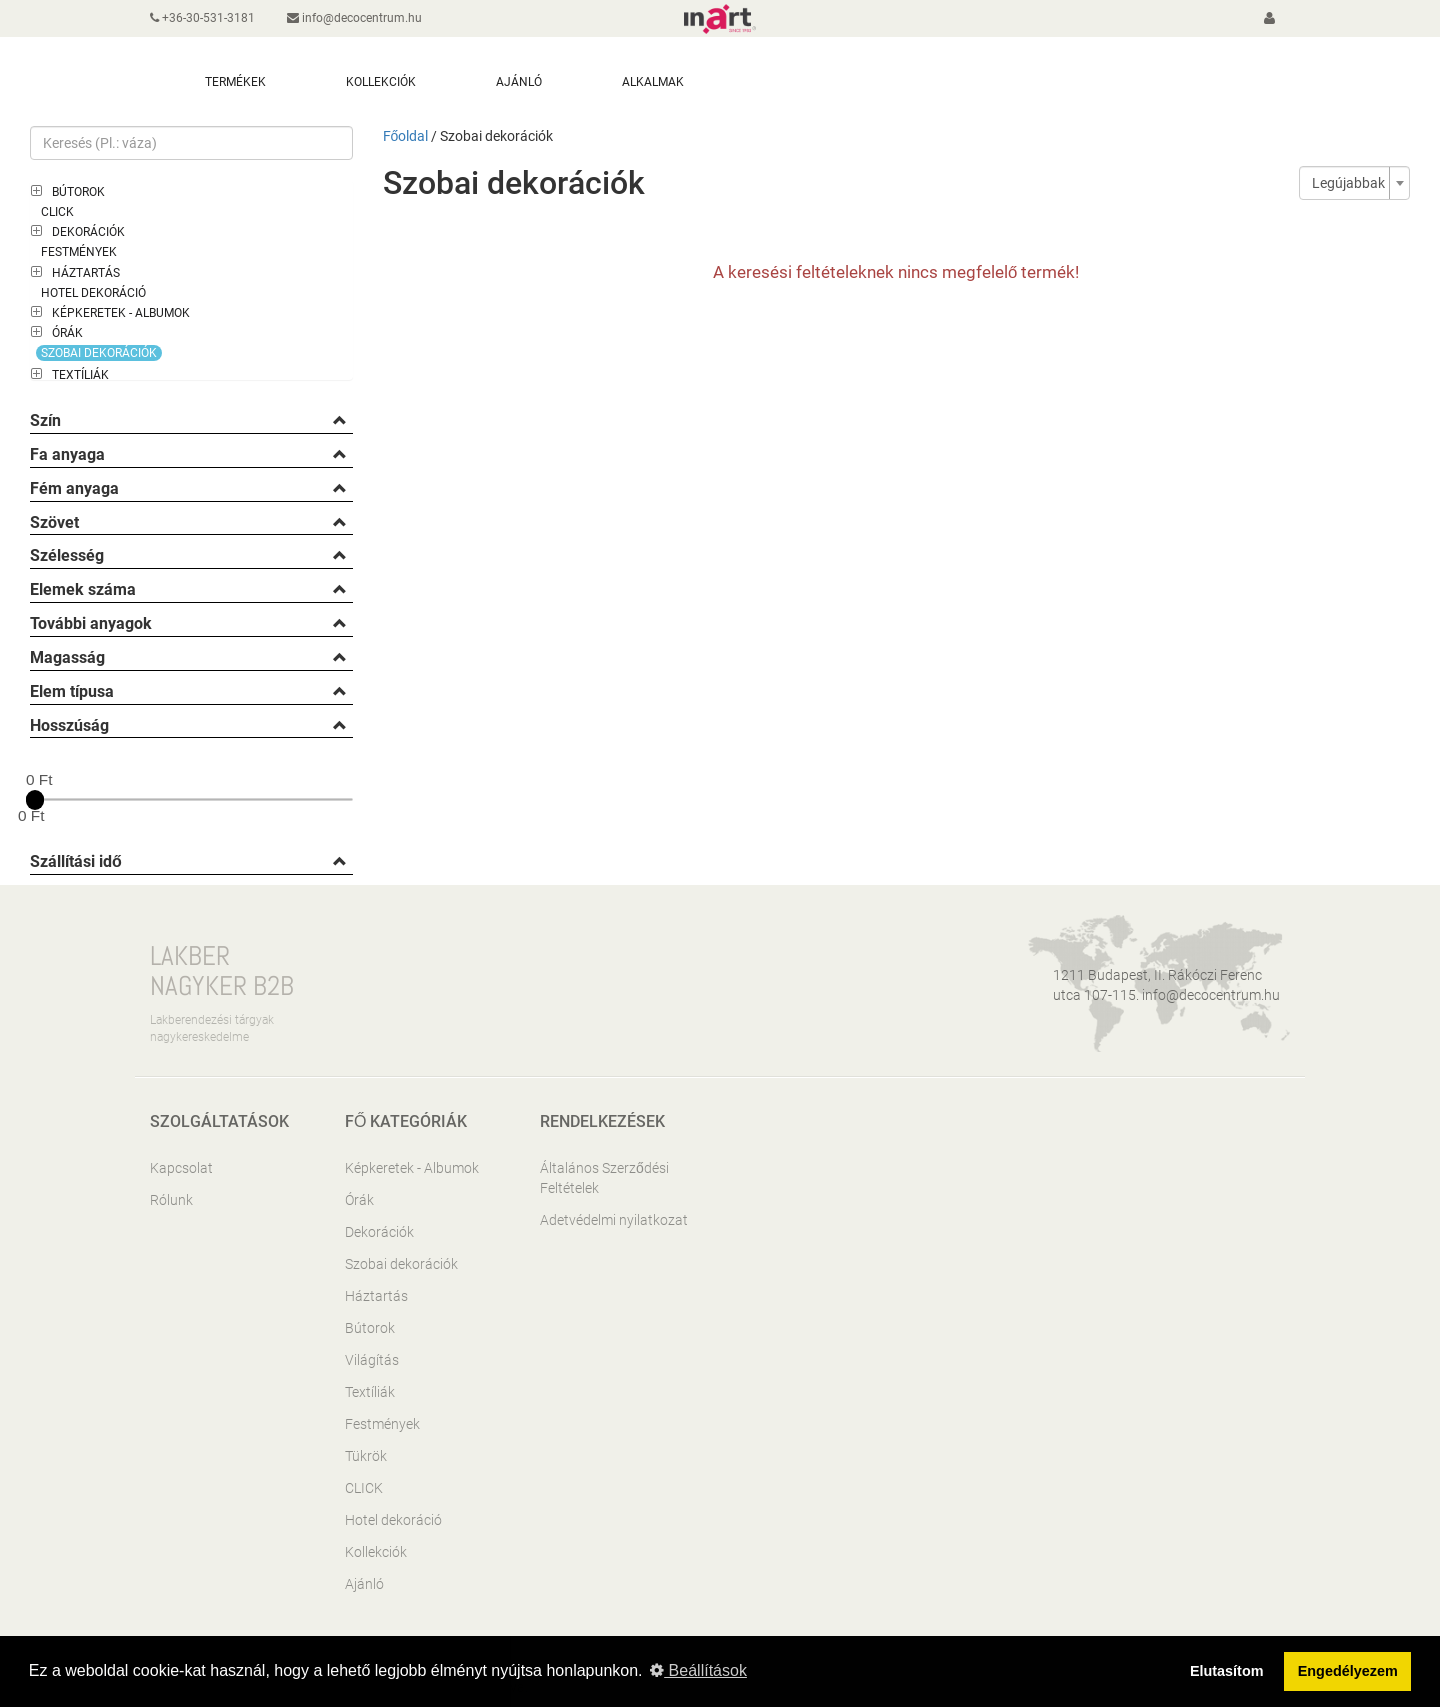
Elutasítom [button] (1227, 1671)
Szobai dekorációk (99, 353)
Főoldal (406, 136)
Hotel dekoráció (93, 293)
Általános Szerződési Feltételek (604, 1178)
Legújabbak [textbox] (1348, 183)
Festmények (79, 252)
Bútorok (78, 192)
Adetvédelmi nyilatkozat (614, 1220)
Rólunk (171, 1200)
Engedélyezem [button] (1348, 1671)
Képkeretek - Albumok (121, 313)
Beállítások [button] (698, 1670)
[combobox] (1354, 183)
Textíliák (80, 375)
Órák (67, 333)
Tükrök (366, 1456)
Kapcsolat (181, 1168)
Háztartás (86, 273)
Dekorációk (88, 232)
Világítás (372, 1360)
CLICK (57, 212)
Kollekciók (376, 1552)
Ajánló (364, 1584)
